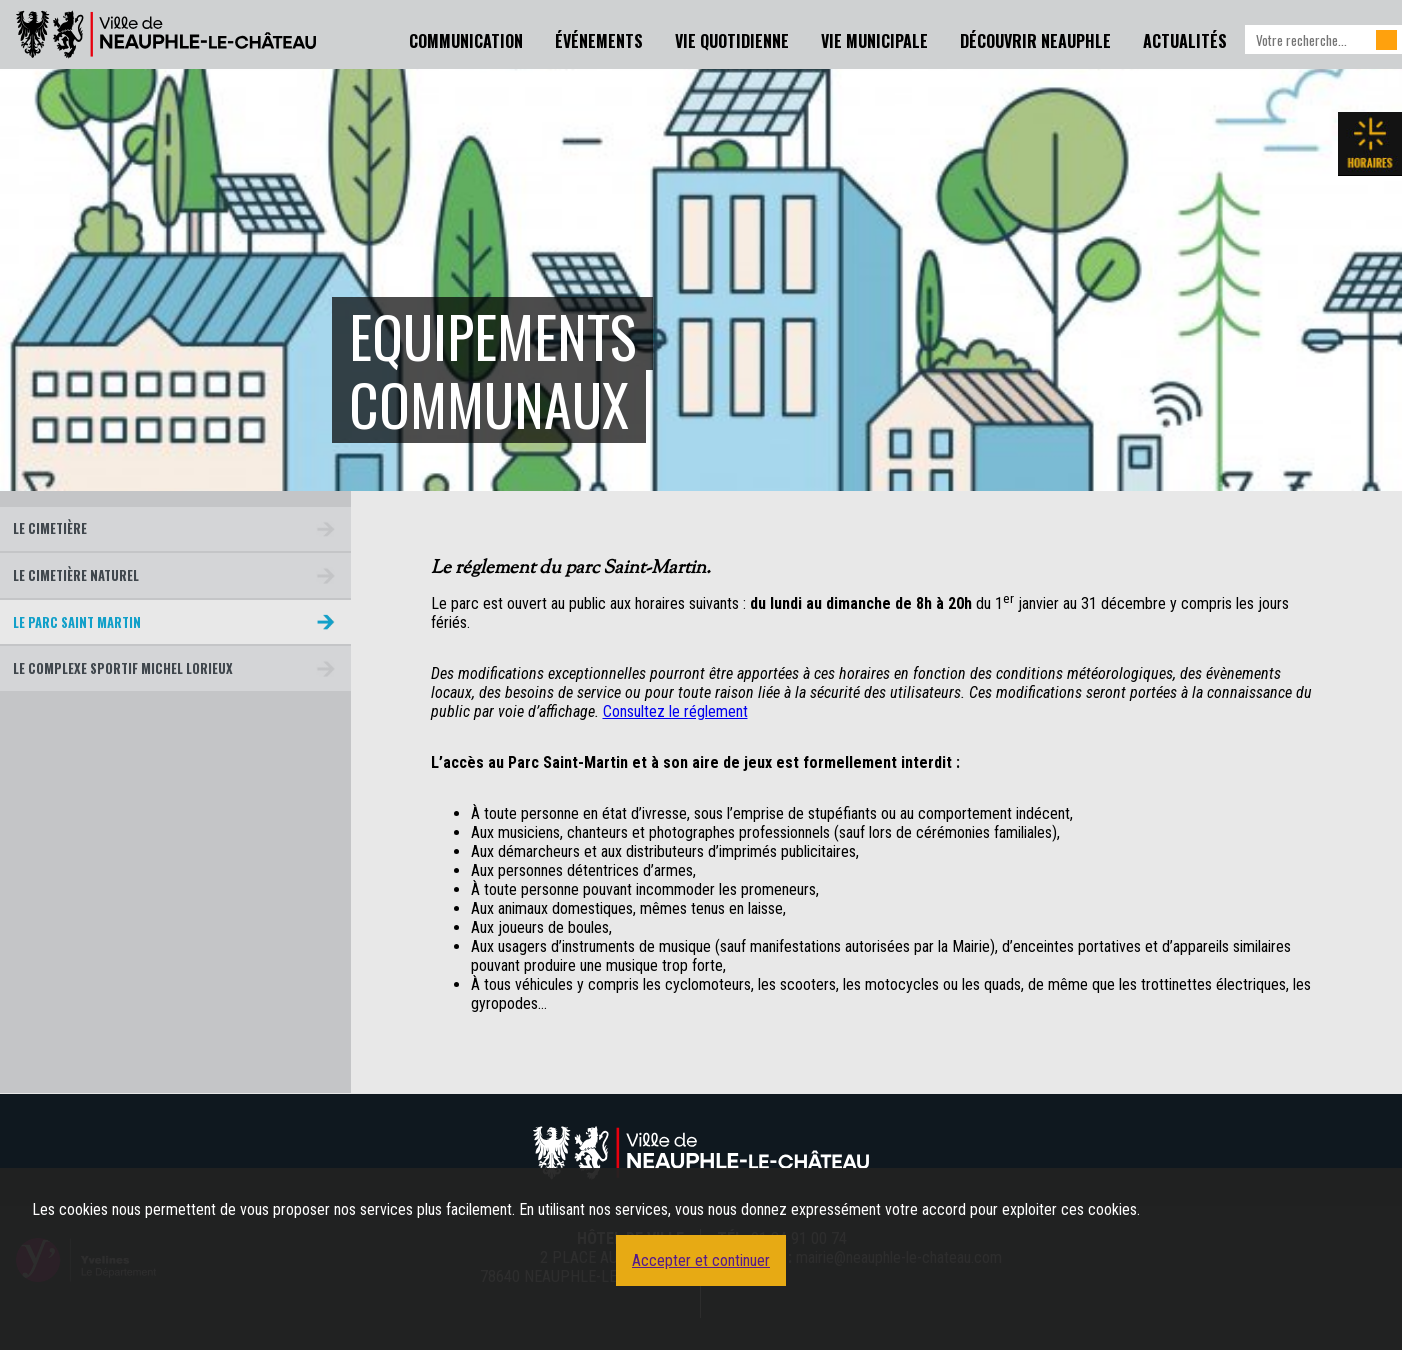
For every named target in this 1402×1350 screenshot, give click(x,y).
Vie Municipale (874, 41)
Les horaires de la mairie (1370, 144)
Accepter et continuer (701, 1260)
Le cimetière (50, 528)
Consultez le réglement (675, 711)
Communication (466, 41)
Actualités (1185, 41)
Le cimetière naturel (76, 575)
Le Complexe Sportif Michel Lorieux (123, 668)
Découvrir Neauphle (1035, 41)
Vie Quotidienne (732, 41)
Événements (599, 41)
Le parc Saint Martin (77, 622)
